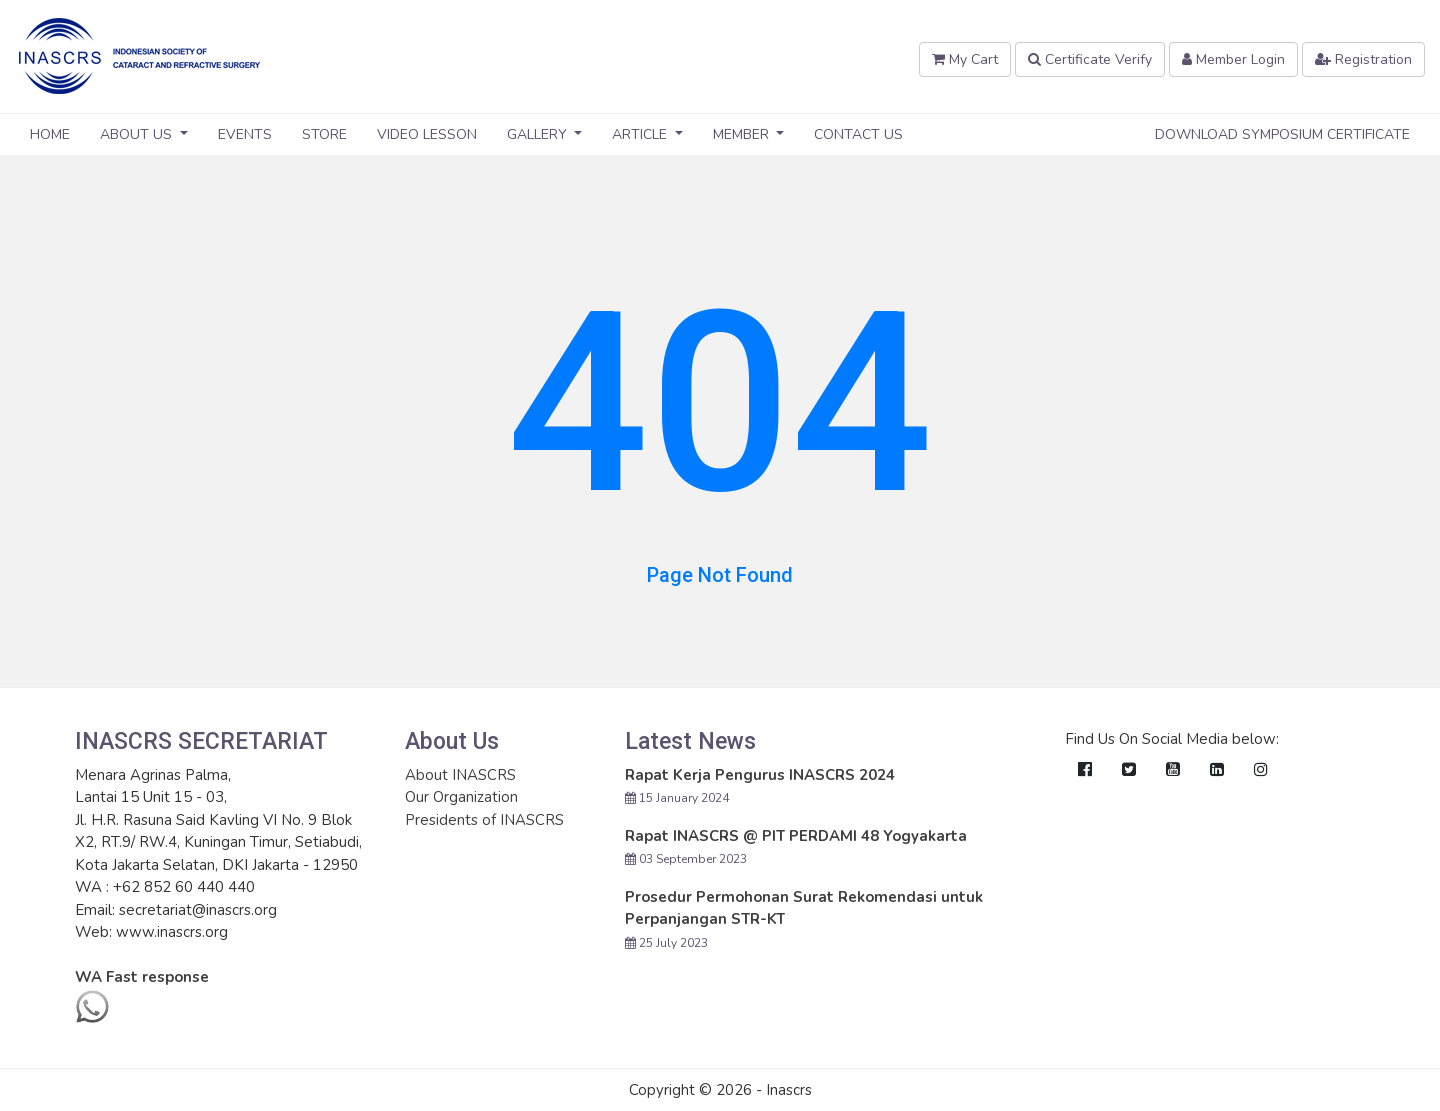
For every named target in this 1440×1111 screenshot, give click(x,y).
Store (324, 134)
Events (245, 134)
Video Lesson (427, 134)
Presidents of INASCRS (484, 820)
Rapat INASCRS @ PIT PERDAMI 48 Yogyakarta (796, 836)
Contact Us (858, 134)
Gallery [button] (539, 134)
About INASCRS (460, 775)
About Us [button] (138, 134)
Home (50, 134)
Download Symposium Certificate (1282, 134)
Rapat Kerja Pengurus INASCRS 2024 (760, 775)
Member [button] (743, 134)
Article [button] (641, 134)
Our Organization (461, 797)
